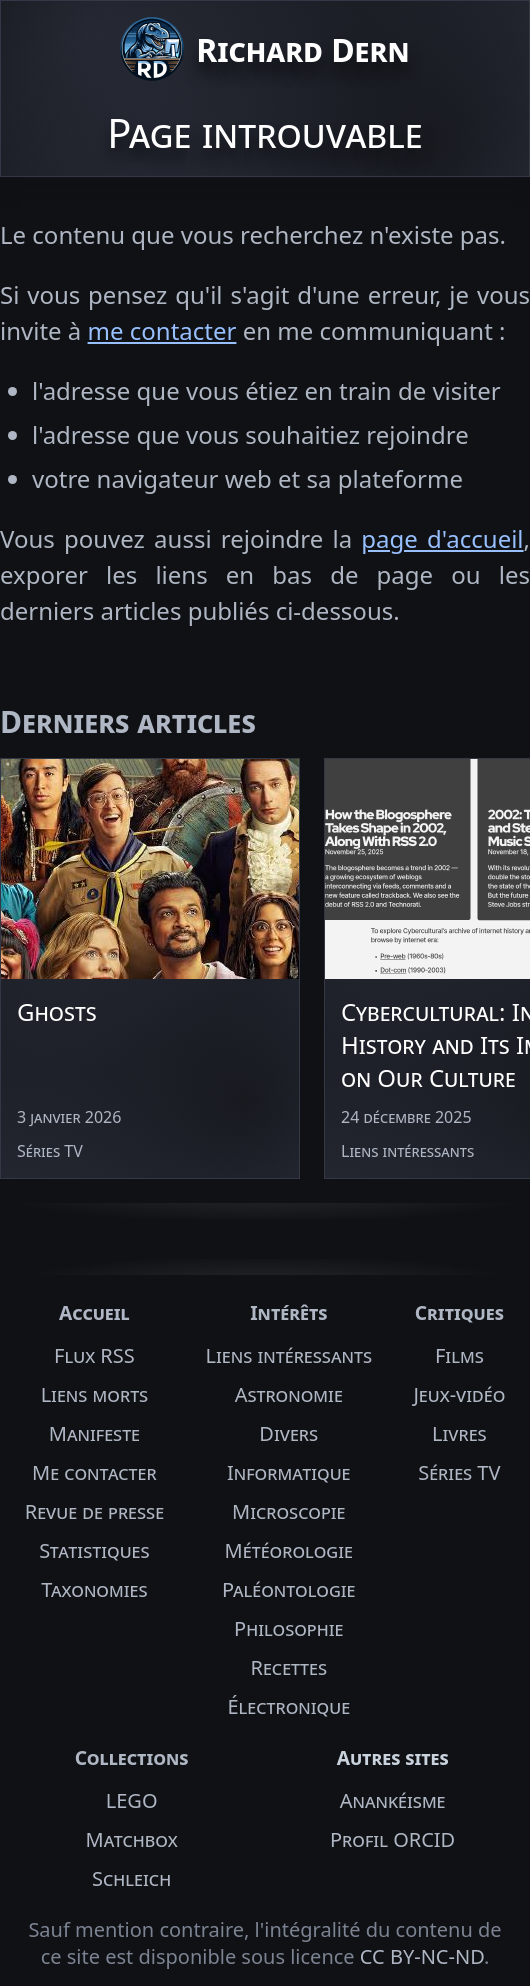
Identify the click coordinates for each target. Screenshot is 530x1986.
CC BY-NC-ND (422, 1956)
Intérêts (288, 1312)
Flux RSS (94, 1355)
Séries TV (459, 1472)
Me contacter (94, 1472)
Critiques (459, 1312)
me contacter (162, 330)
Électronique (288, 1706)
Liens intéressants (289, 1355)
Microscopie (288, 1511)
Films (459, 1355)
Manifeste (94, 1433)
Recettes (288, 1667)
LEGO (132, 1800)
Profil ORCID (392, 1839)
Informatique (289, 1472)
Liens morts (95, 1394)
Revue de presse (94, 1511)
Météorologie (289, 1550)
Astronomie (289, 1394)
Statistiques (94, 1550)
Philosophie (288, 1628)
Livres (459, 1433)
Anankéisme (393, 1800)
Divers (288, 1433)
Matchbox (132, 1839)
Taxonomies (94, 1589)
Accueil (94, 1312)
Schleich (131, 1878)
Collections (132, 1757)
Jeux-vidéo (459, 1394)
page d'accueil (442, 538)
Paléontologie (289, 1589)
